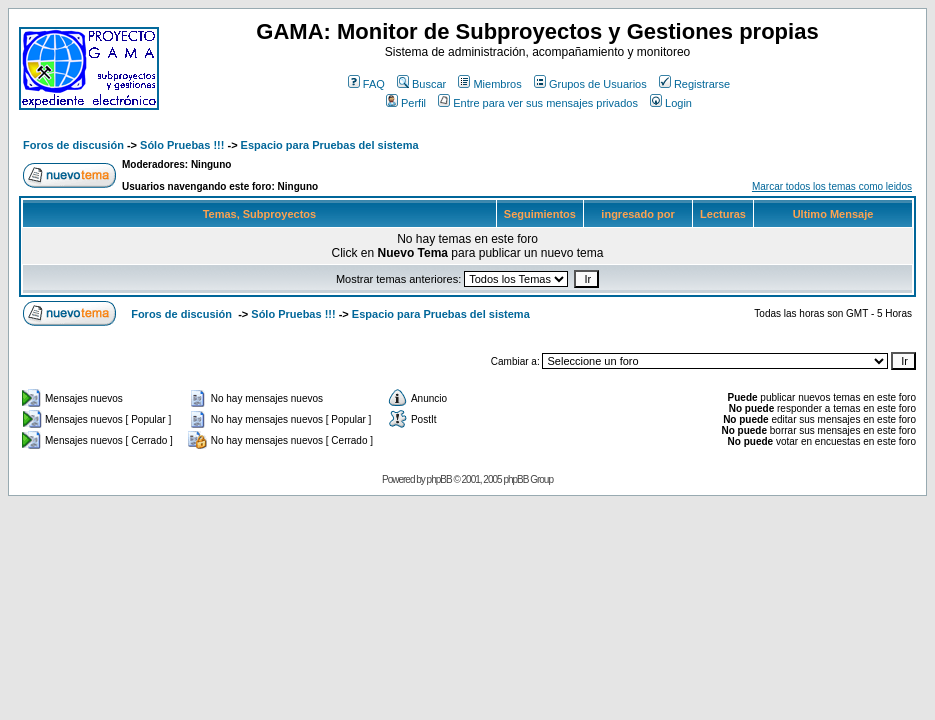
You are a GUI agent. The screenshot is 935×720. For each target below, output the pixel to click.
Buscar (421, 84)
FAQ (366, 84)
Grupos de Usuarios (590, 84)
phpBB (439, 479)
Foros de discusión (73, 145)
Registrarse (694, 84)
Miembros (489, 84)
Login (671, 103)
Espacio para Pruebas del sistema (330, 145)
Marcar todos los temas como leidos (832, 186)
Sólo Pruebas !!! (182, 145)
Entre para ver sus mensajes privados (538, 103)
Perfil (406, 103)
